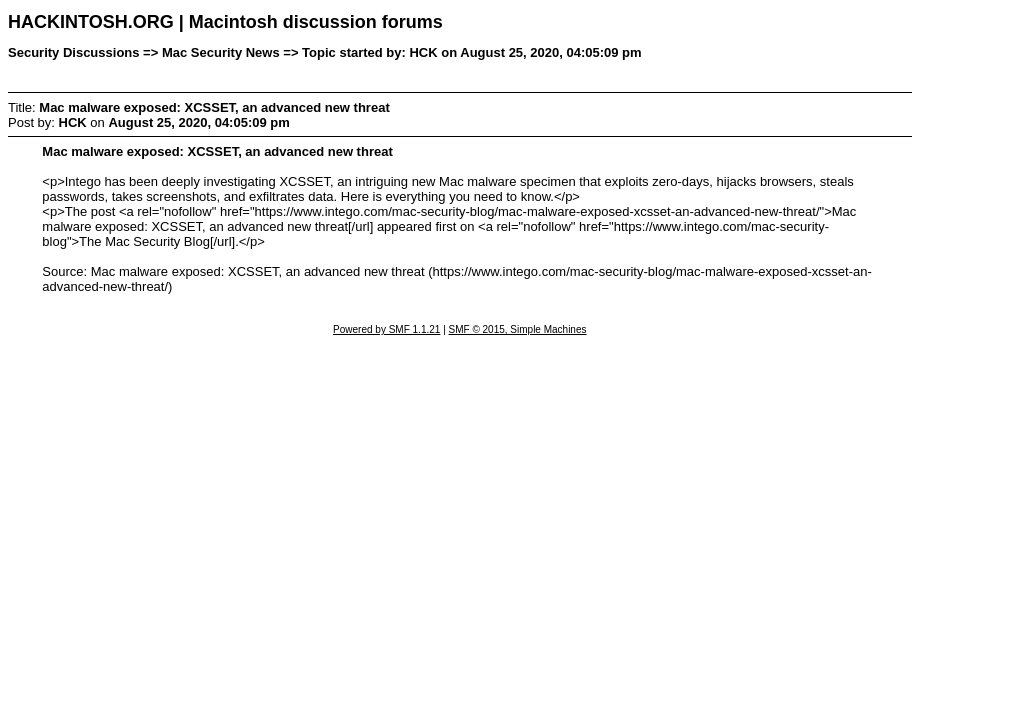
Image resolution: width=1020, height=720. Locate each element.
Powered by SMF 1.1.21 (386, 329)
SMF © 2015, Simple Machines (518, 329)
